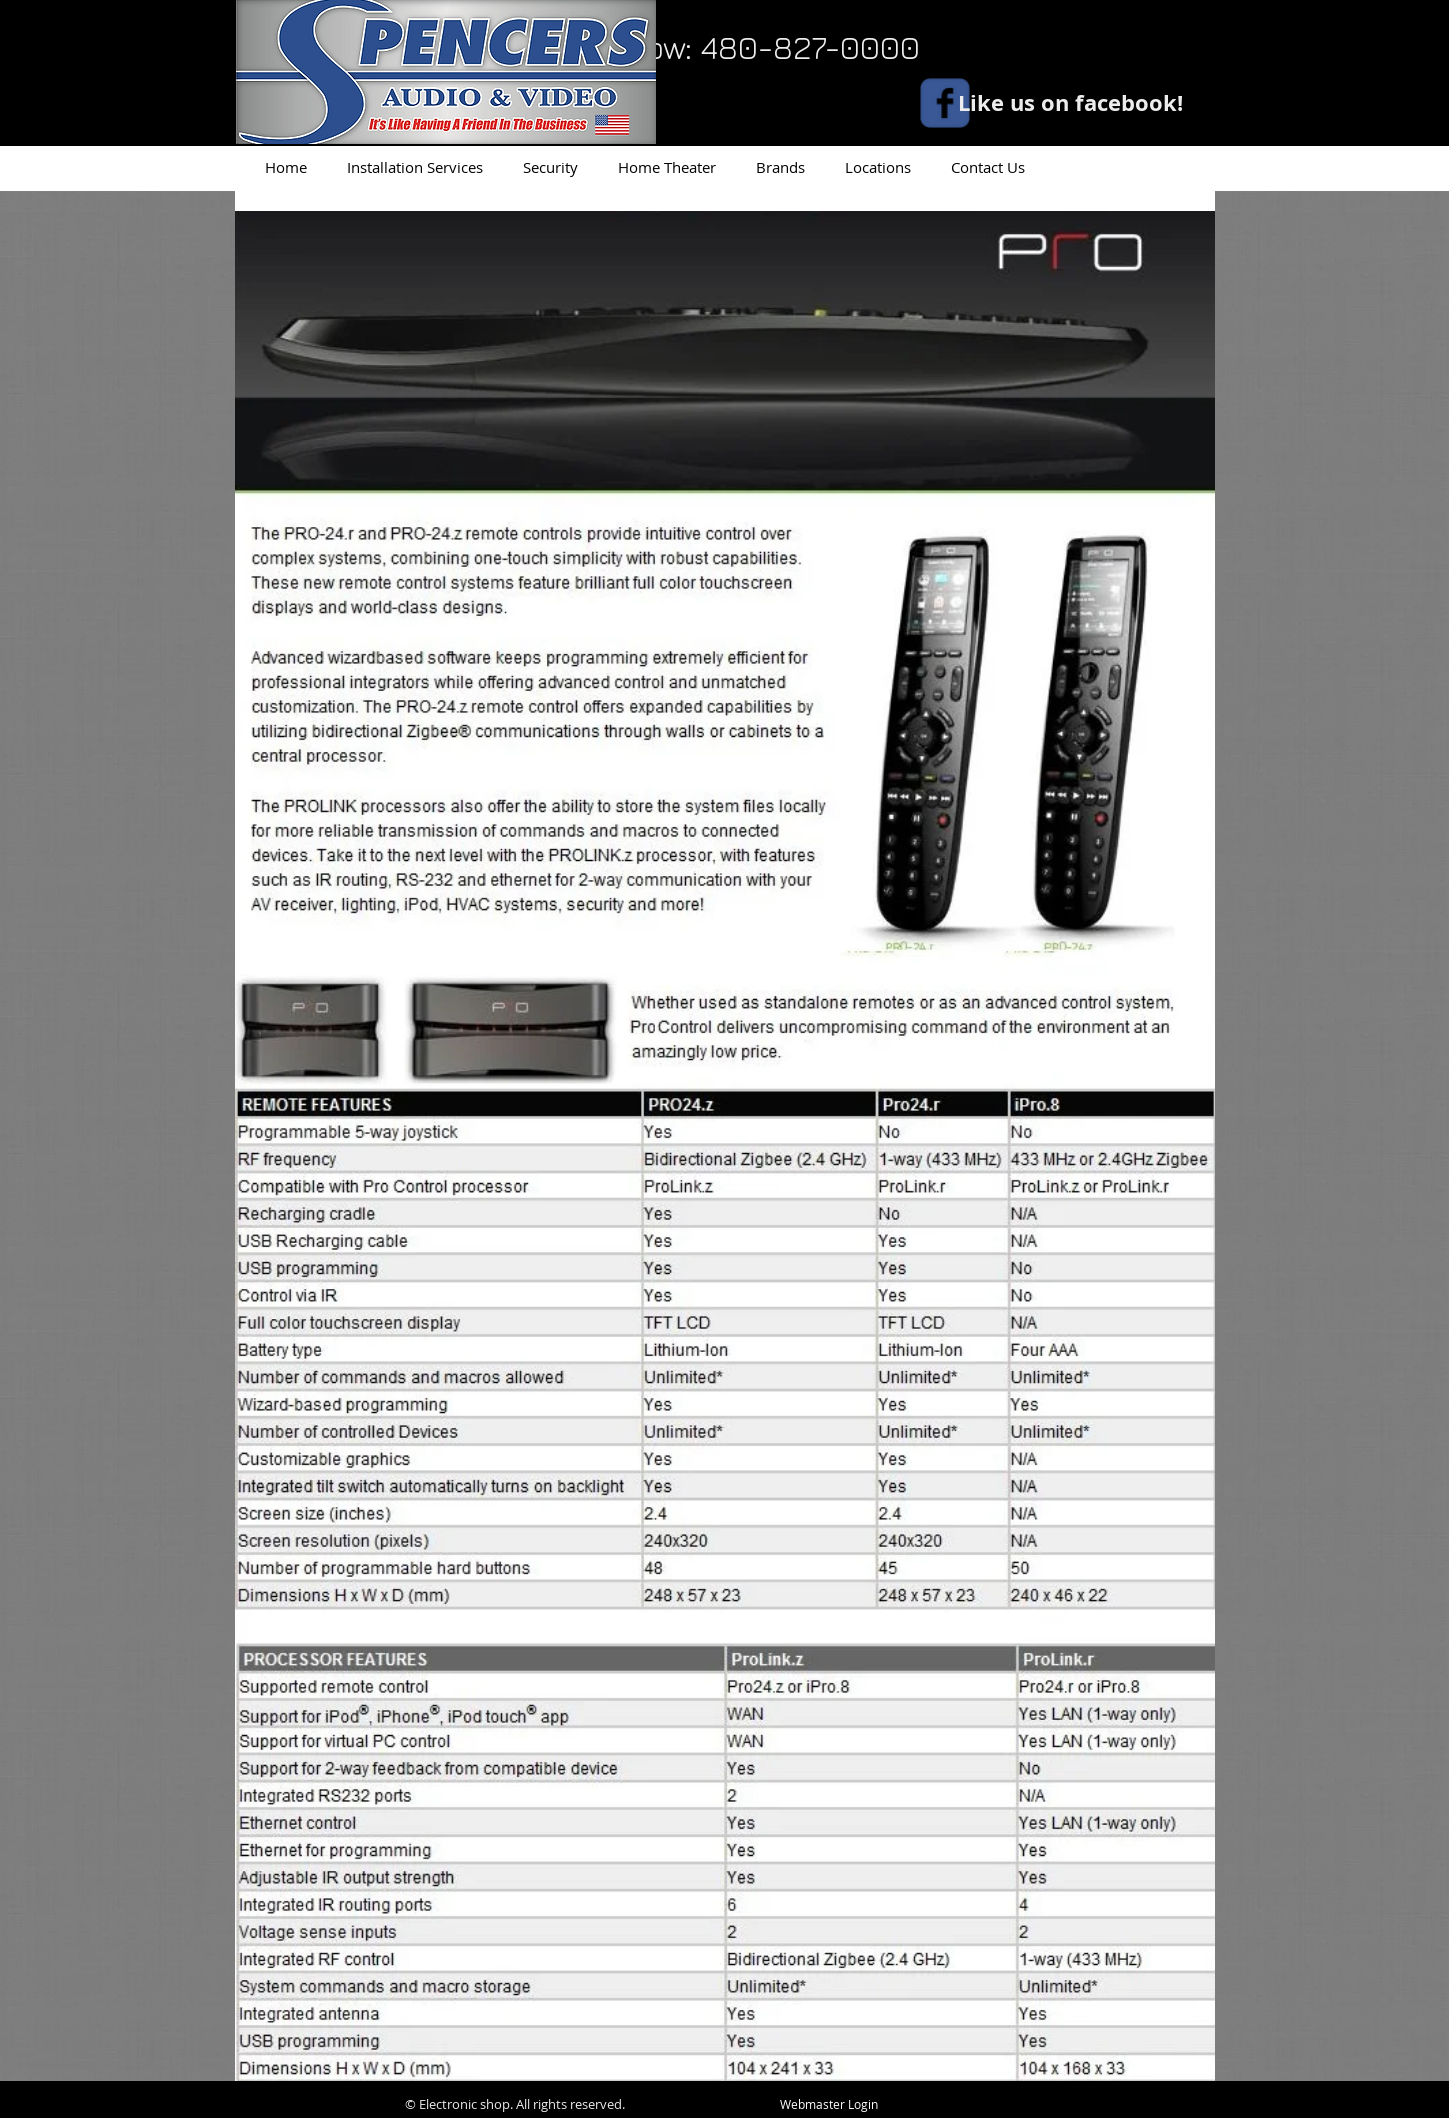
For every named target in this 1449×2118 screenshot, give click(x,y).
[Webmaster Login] (829, 2105)
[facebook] (945, 103)
